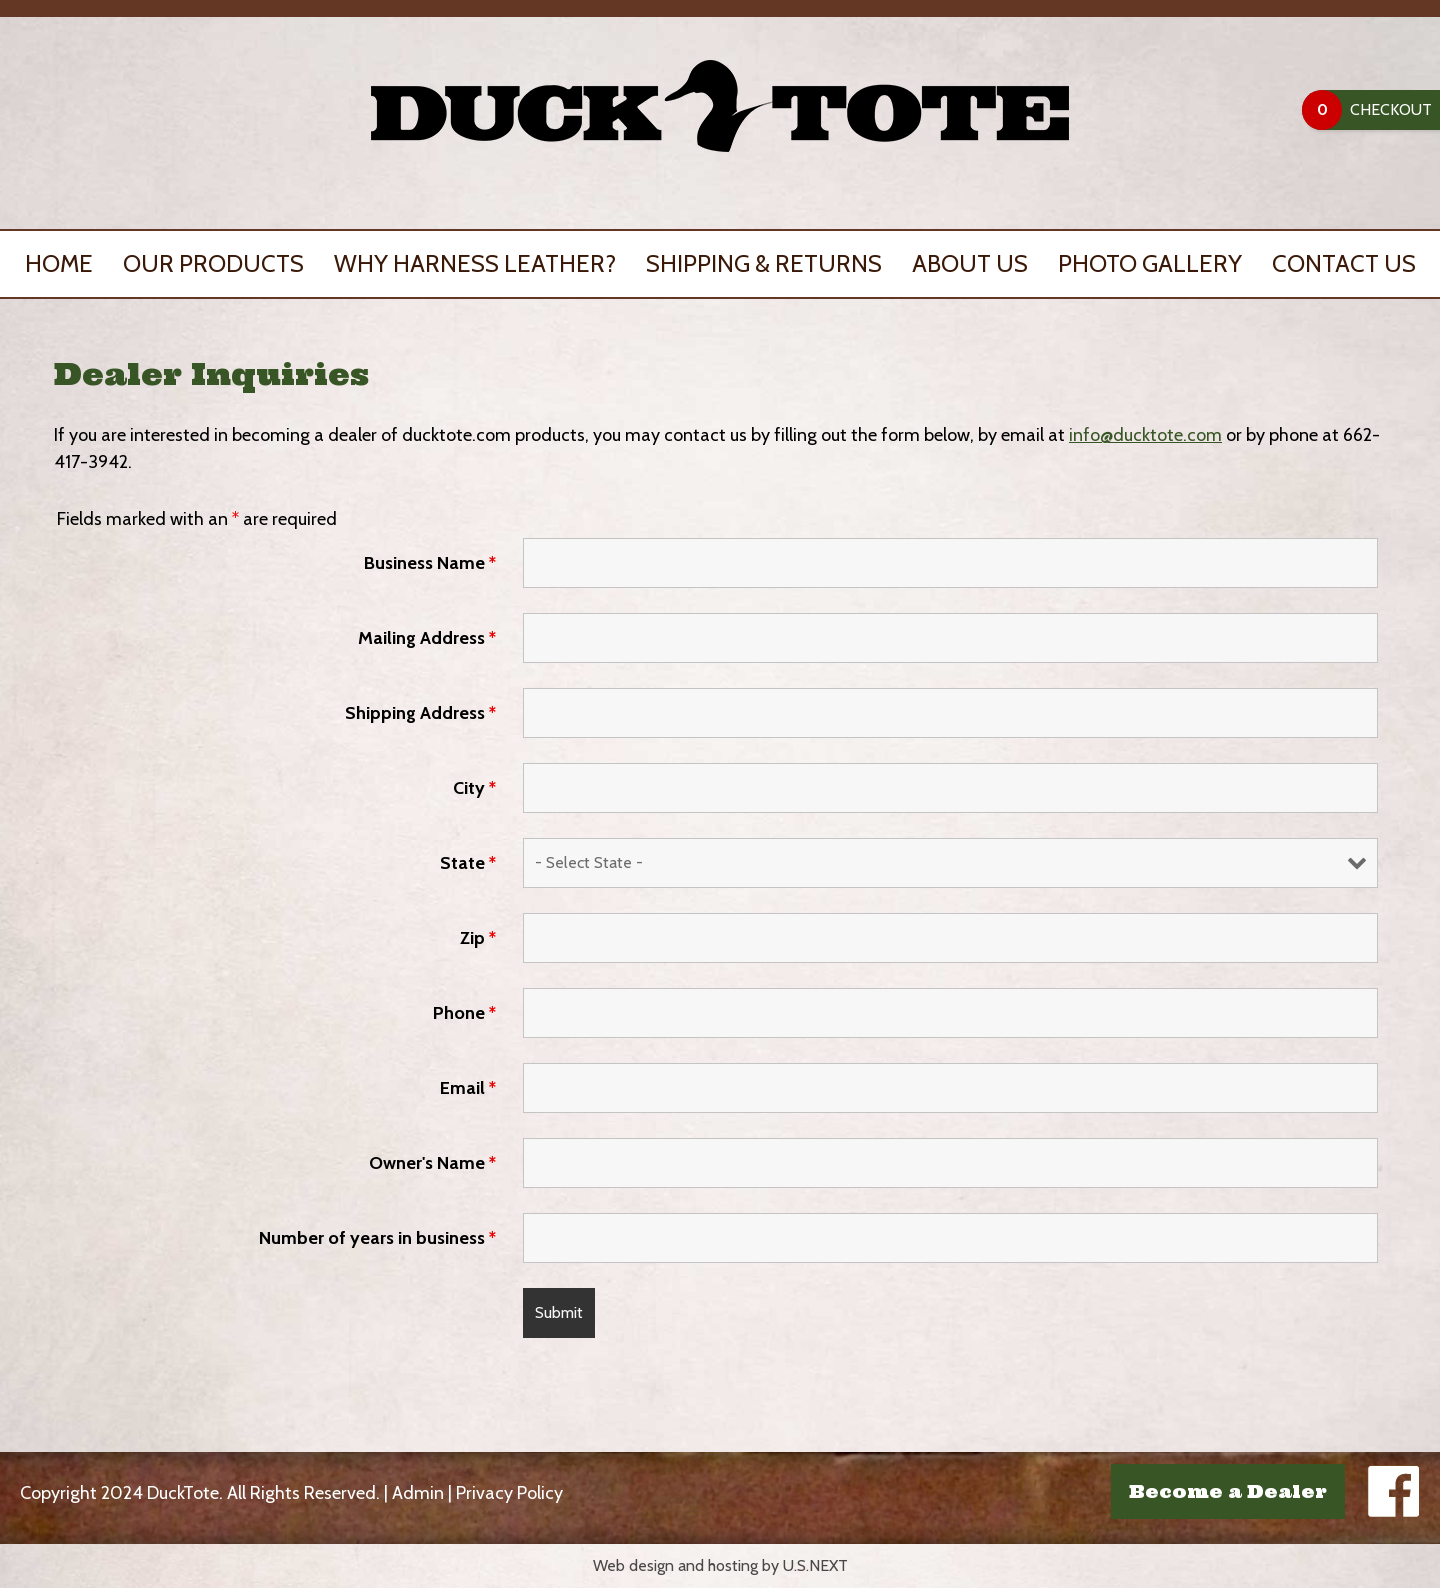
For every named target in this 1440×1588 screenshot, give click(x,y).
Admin (418, 1493)
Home (59, 263)
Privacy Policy (509, 1493)
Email (468, 1088)
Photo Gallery (1150, 263)
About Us (970, 263)
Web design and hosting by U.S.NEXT (720, 1565)
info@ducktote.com (1145, 435)
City (474, 788)
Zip (478, 938)
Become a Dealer (1228, 1491)
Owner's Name (432, 1163)
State (468, 863)
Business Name (430, 563)
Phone (464, 1013)
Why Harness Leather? (475, 263)
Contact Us (1344, 263)
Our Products (213, 263)
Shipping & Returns (764, 263)
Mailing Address (427, 638)
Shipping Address (420, 713)
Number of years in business (377, 1238)
